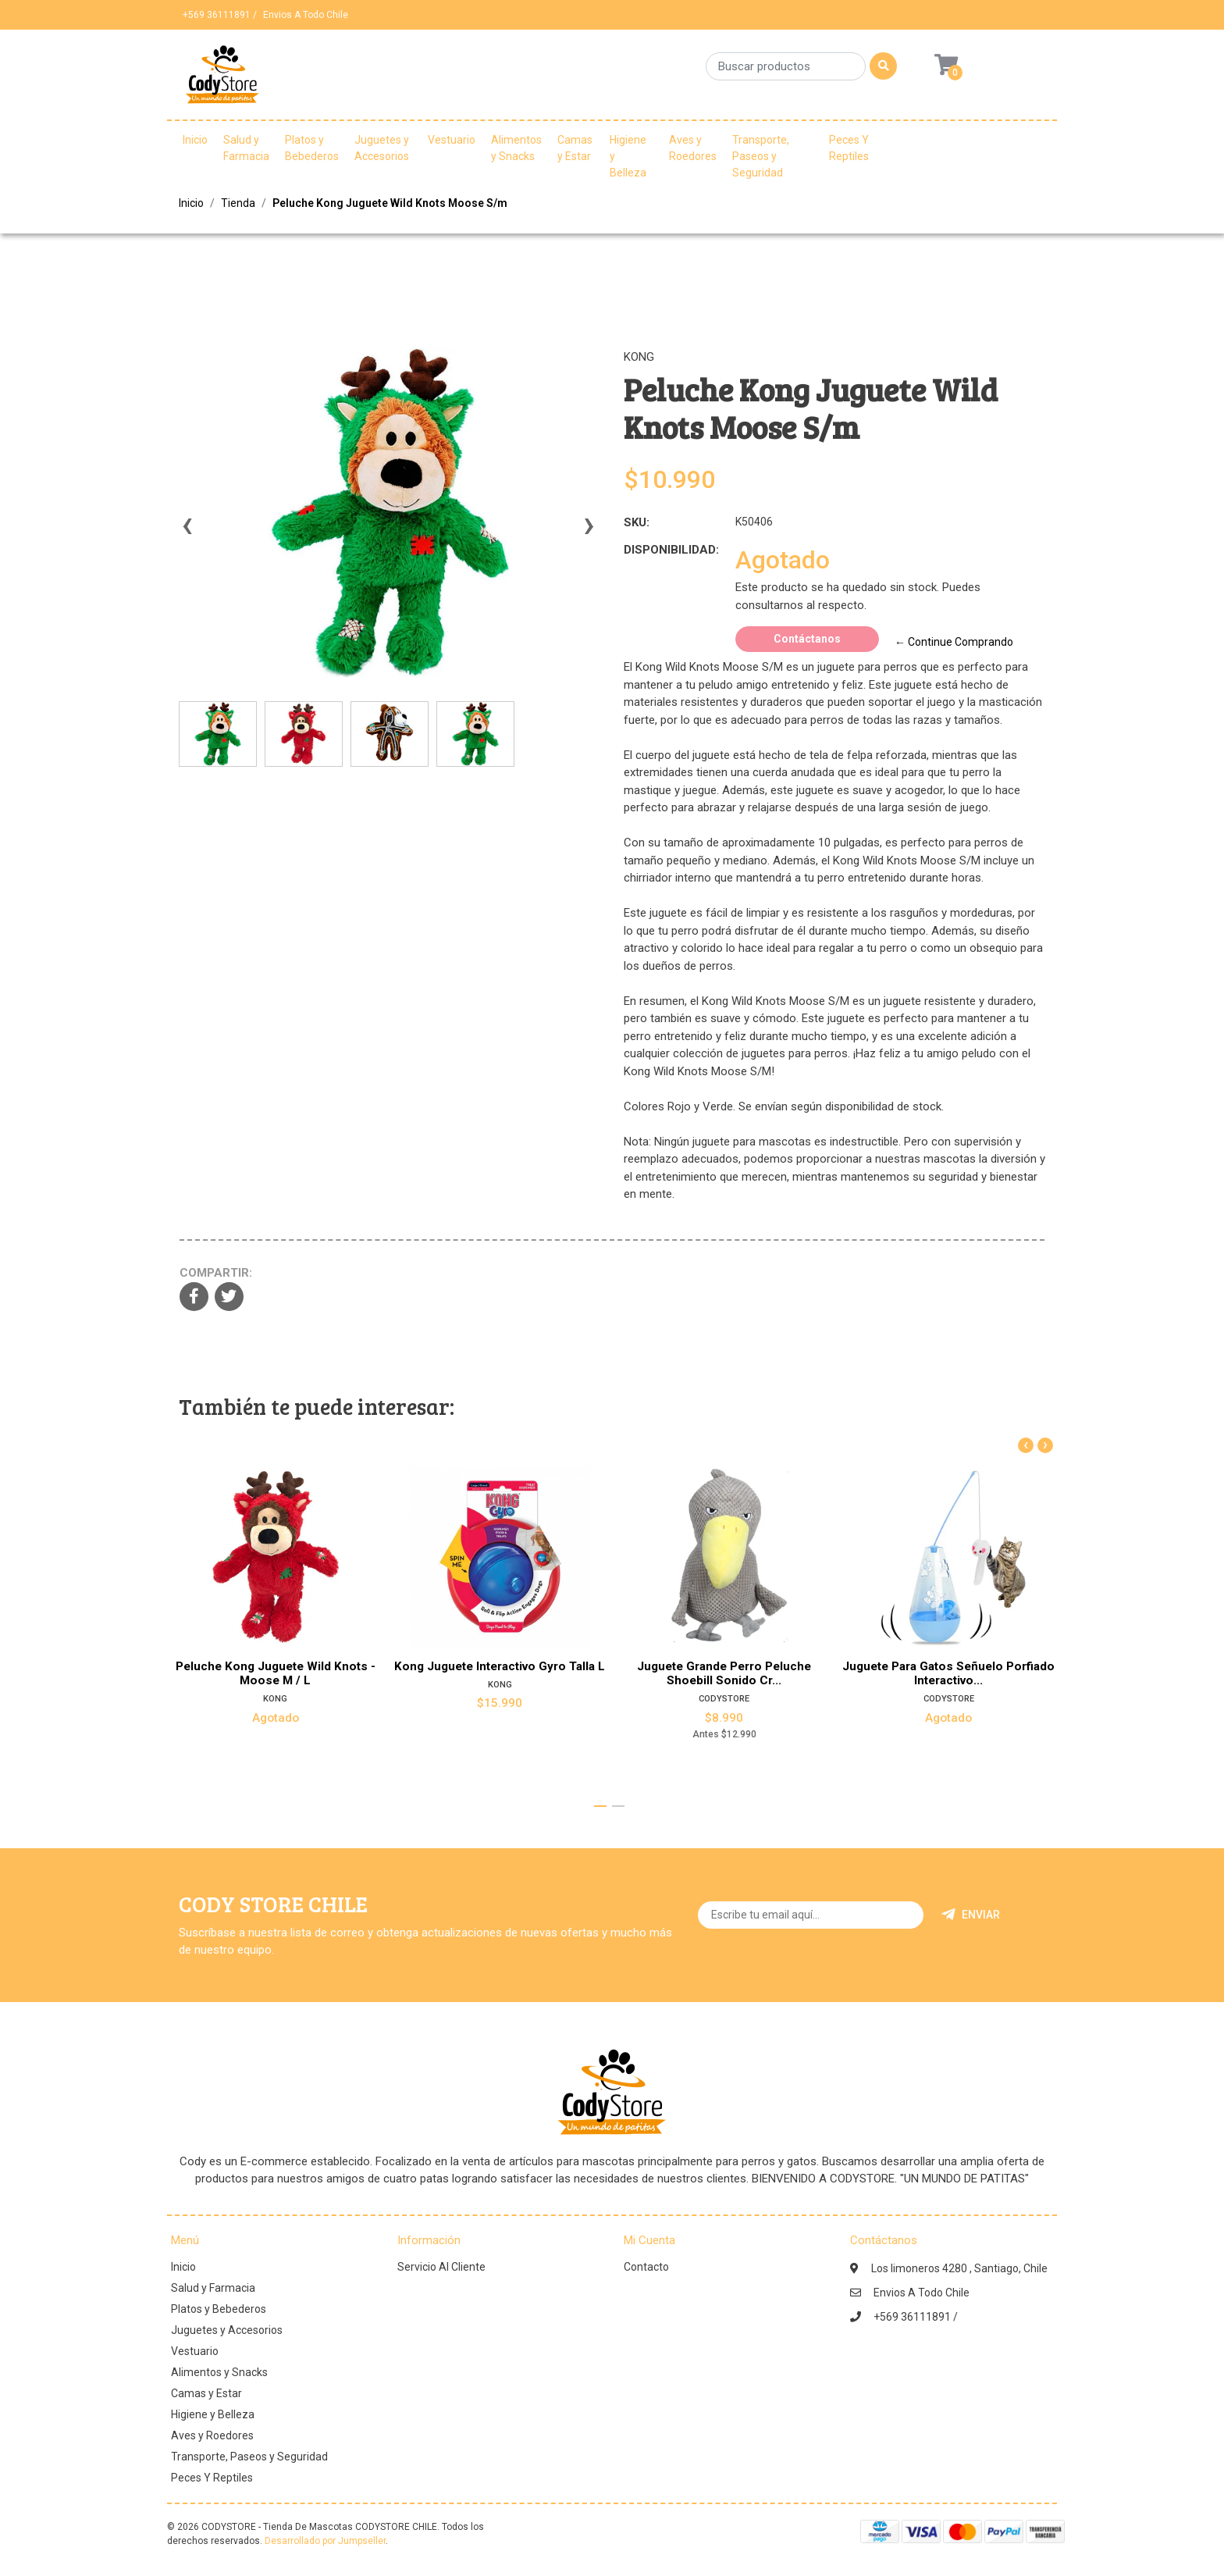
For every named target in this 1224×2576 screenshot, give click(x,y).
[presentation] (186, 532)
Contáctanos (807, 638)
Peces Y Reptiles (849, 148)
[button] (600, 1806)
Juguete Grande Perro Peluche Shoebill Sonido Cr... (724, 1673)
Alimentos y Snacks (516, 148)
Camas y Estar (574, 148)
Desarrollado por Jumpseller (325, 2540)
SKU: (636, 522)
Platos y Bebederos (312, 148)
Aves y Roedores (693, 148)
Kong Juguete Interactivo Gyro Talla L (499, 1666)
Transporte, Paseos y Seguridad (760, 156)
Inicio (195, 140)
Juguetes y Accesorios (381, 148)
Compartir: (216, 1273)
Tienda (238, 203)
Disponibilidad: (671, 550)
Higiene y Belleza (628, 156)
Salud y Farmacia (246, 148)
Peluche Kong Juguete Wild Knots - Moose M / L (275, 1673)
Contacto (646, 2267)
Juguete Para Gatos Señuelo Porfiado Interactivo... (948, 1673)
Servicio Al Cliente (441, 2267)
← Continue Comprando (954, 642)
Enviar (970, 1914)
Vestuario (451, 140)
